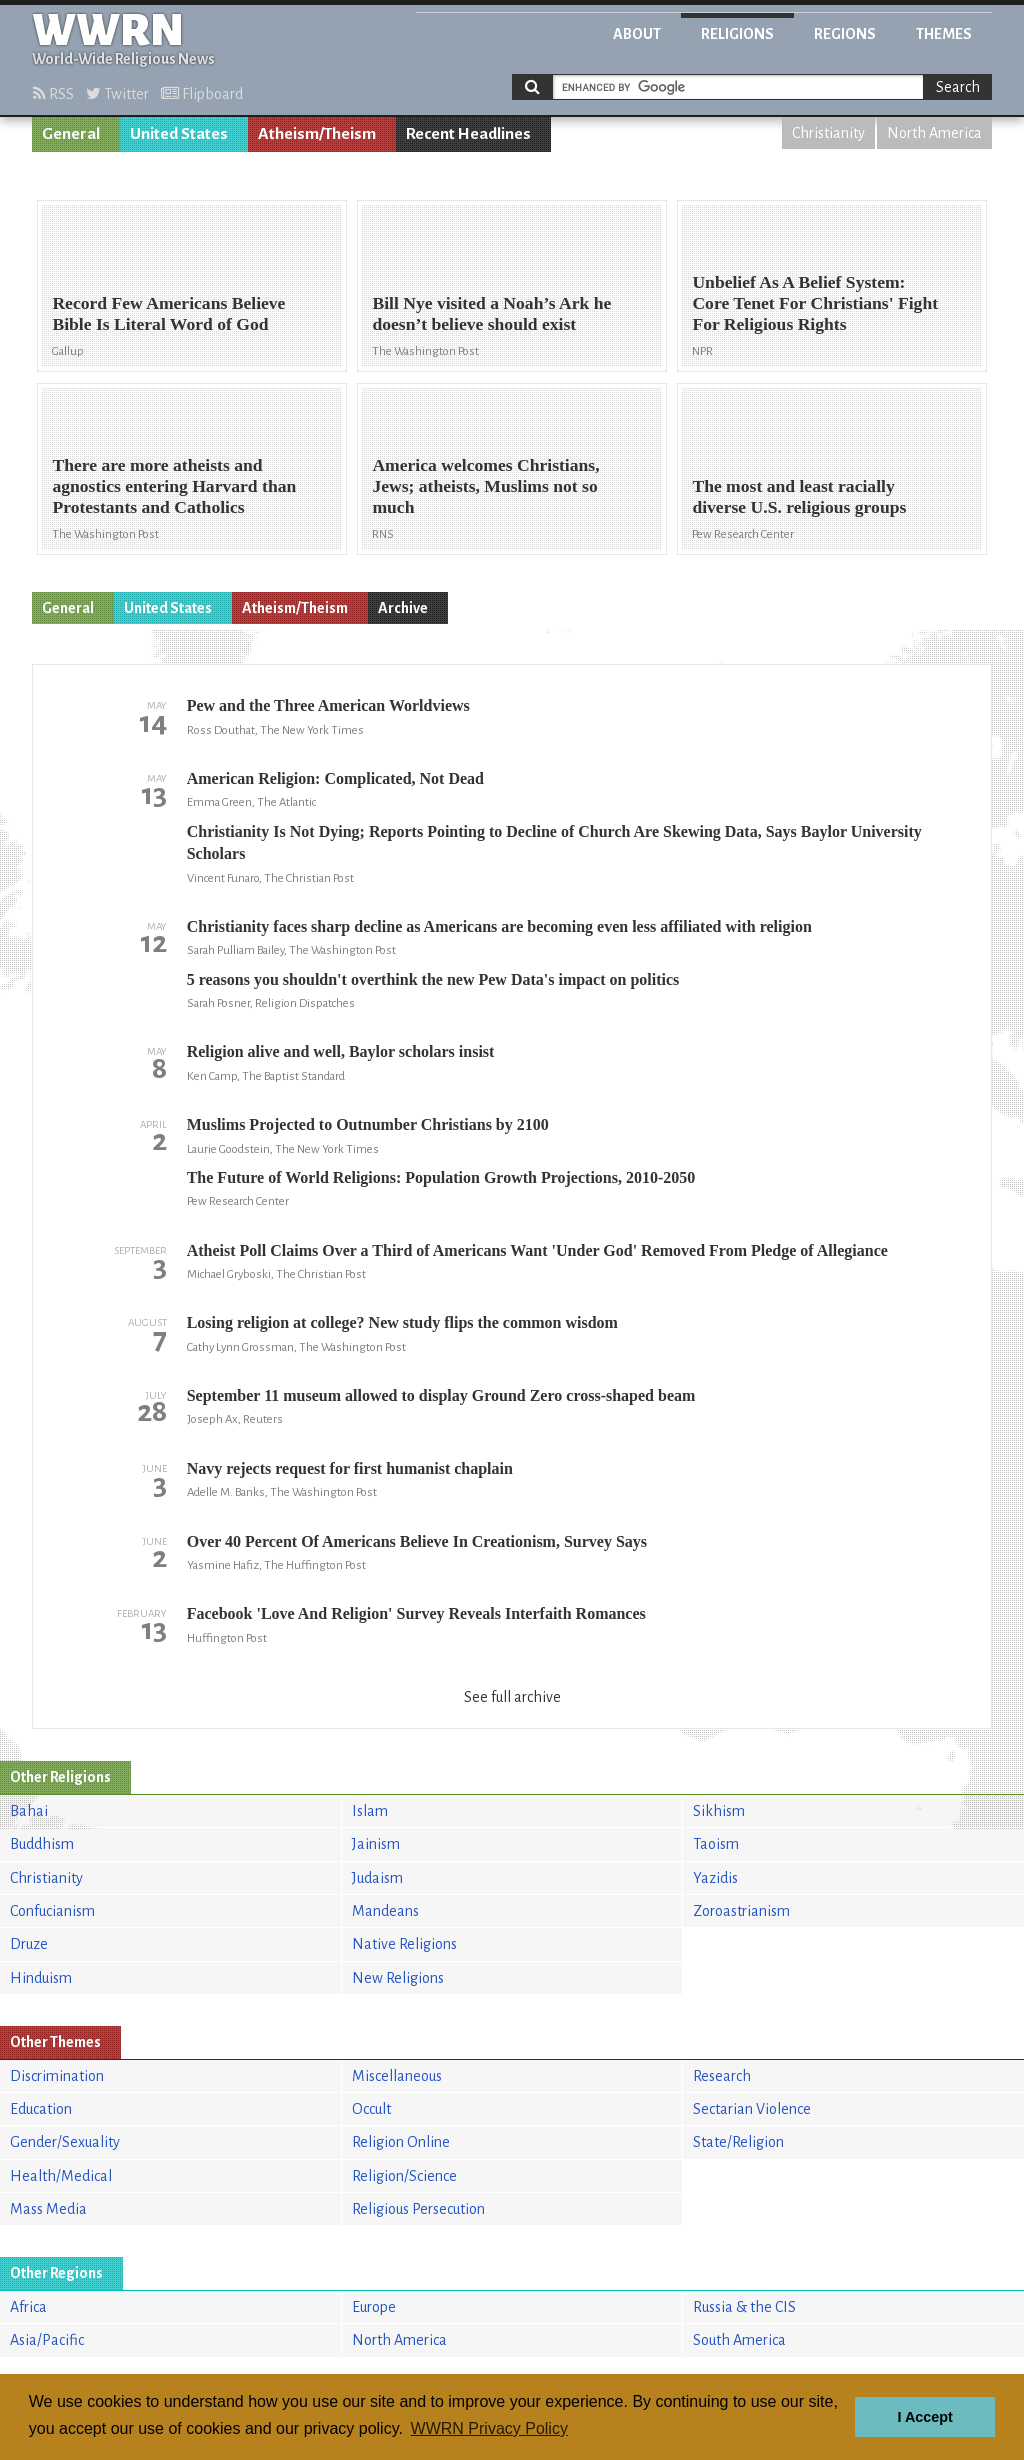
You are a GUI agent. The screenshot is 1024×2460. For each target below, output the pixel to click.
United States (179, 134)
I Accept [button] (924, 2417)
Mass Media (48, 2209)
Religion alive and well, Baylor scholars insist (341, 1051)
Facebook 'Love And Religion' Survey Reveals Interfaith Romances (416, 1613)
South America (739, 2340)
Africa (28, 2307)
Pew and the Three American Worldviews (328, 705)
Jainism (376, 1844)
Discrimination (57, 2076)
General (71, 134)
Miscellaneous (397, 2076)
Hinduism (41, 1978)
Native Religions (404, 1944)
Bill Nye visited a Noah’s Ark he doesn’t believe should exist (491, 313)
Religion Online (401, 2142)
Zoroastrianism (741, 1911)
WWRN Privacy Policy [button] (489, 2428)
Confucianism (52, 1911)
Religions (737, 34)
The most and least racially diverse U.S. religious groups (799, 496)
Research (722, 2076)
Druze (29, 1944)
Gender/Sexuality (65, 2142)
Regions (845, 34)
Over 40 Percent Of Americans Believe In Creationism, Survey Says (417, 1541)
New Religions (398, 1978)
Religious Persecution (418, 2209)
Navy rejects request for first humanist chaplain (350, 1468)
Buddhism (42, 1844)
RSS (53, 94)
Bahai (29, 1811)
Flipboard (202, 94)
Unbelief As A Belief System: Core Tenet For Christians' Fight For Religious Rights (815, 303)
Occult (371, 2109)
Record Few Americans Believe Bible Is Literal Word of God (168, 313)
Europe (374, 2307)
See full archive (512, 1697)
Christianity (828, 133)
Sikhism (719, 1811)
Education (41, 2109)
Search (958, 87)
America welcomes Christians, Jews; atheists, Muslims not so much (485, 486)
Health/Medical (61, 2176)
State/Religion (738, 2142)
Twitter (117, 94)
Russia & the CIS (744, 2307)
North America (934, 133)
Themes (944, 34)
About (637, 34)
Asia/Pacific (47, 2340)
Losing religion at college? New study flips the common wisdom (402, 1322)
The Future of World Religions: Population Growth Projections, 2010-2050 (441, 1177)
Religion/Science (404, 2176)
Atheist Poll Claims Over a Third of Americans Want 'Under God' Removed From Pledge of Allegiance (537, 1250)
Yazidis (715, 1878)
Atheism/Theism (317, 134)
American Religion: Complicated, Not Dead (335, 778)
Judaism (377, 1878)
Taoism (716, 1844)
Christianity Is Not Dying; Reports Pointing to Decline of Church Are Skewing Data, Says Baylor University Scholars (554, 842)
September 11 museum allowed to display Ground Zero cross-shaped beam (441, 1395)
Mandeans (385, 1911)
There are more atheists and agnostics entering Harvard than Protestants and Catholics (174, 486)
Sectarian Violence (752, 2109)
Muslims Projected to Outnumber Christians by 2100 (368, 1124)
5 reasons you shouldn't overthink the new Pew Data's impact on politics (433, 979)
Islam (370, 1811)
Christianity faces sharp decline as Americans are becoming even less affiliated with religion (499, 926)
